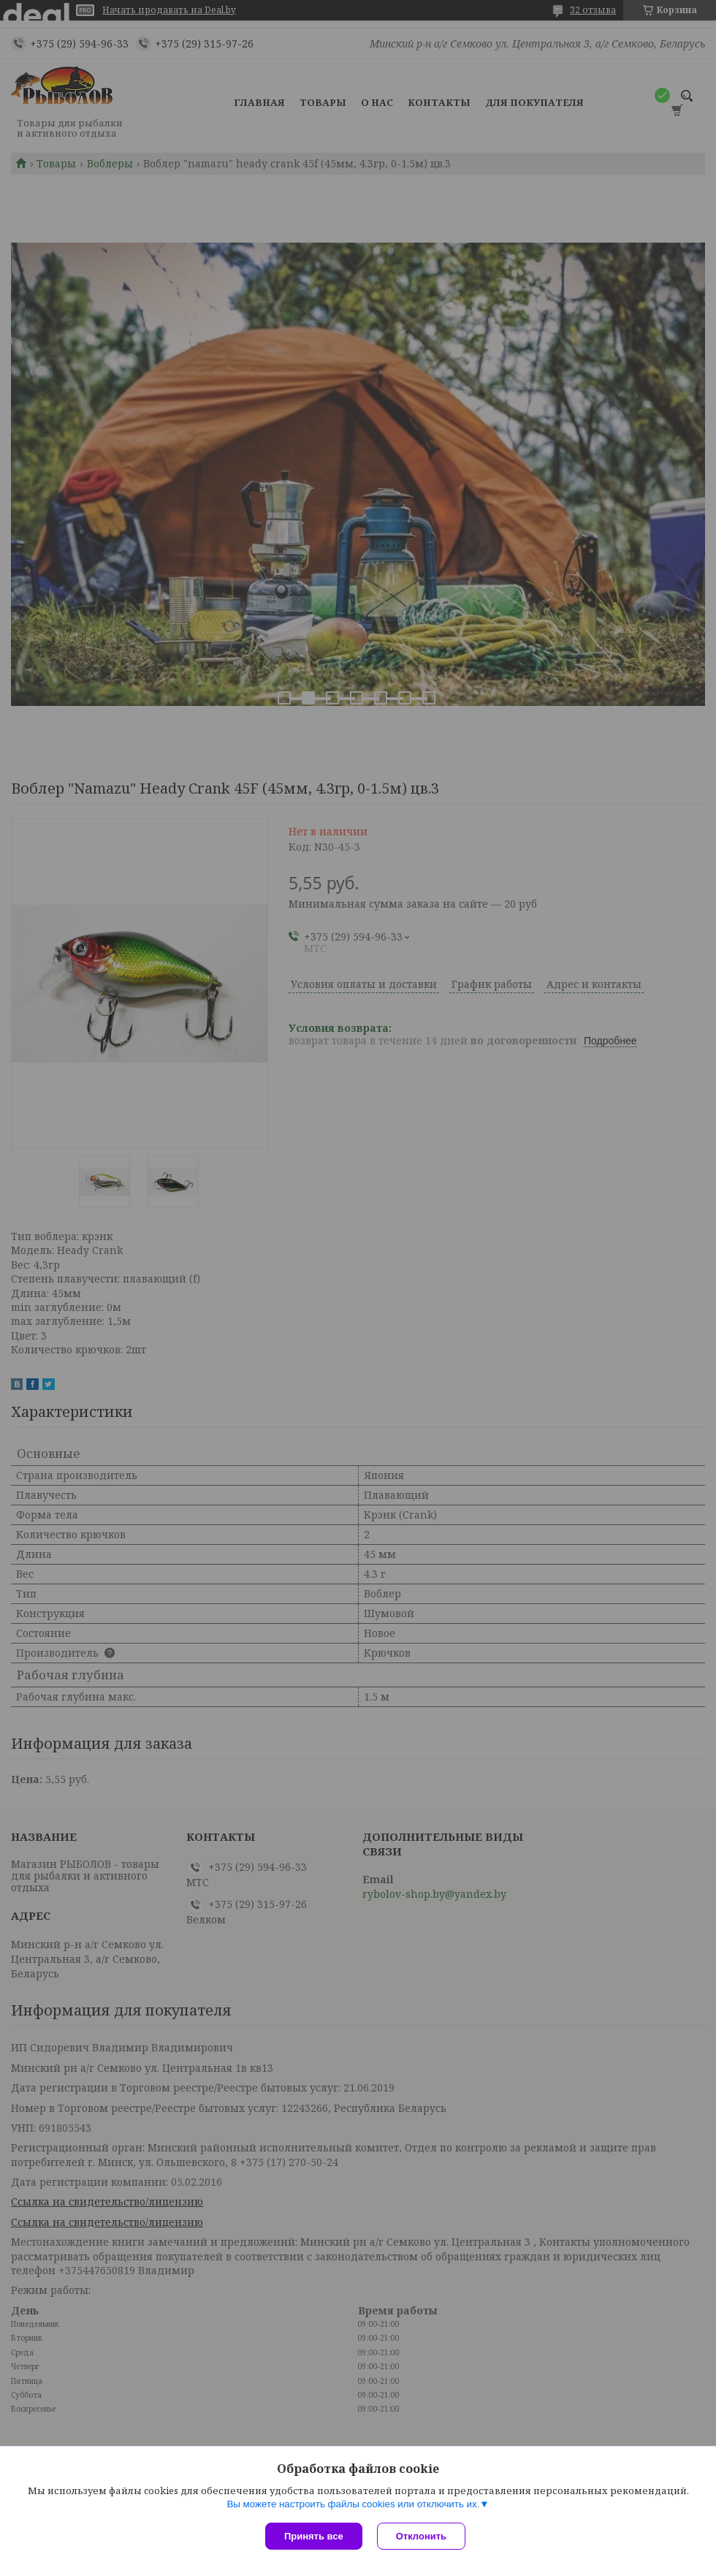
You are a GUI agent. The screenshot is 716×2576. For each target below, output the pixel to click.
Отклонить (421, 2536)
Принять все (313, 2536)
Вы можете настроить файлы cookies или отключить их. (352, 2504)
